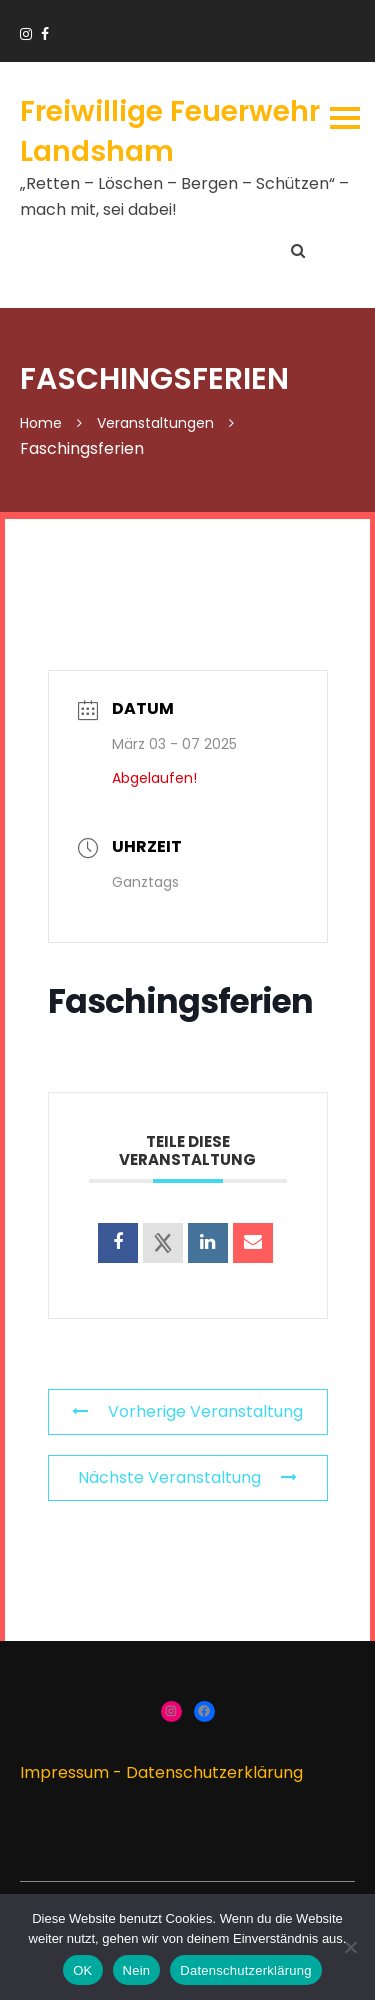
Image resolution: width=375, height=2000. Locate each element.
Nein (137, 1970)
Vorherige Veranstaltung (187, 1411)
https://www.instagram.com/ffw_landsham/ (26, 34)
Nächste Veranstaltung (187, 1477)
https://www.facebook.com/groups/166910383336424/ (45, 34)
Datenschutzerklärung (214, 1772)
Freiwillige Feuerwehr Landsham (170, 131)
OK (82, 1970)
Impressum (64, 1772)
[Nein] (350, 1947)
